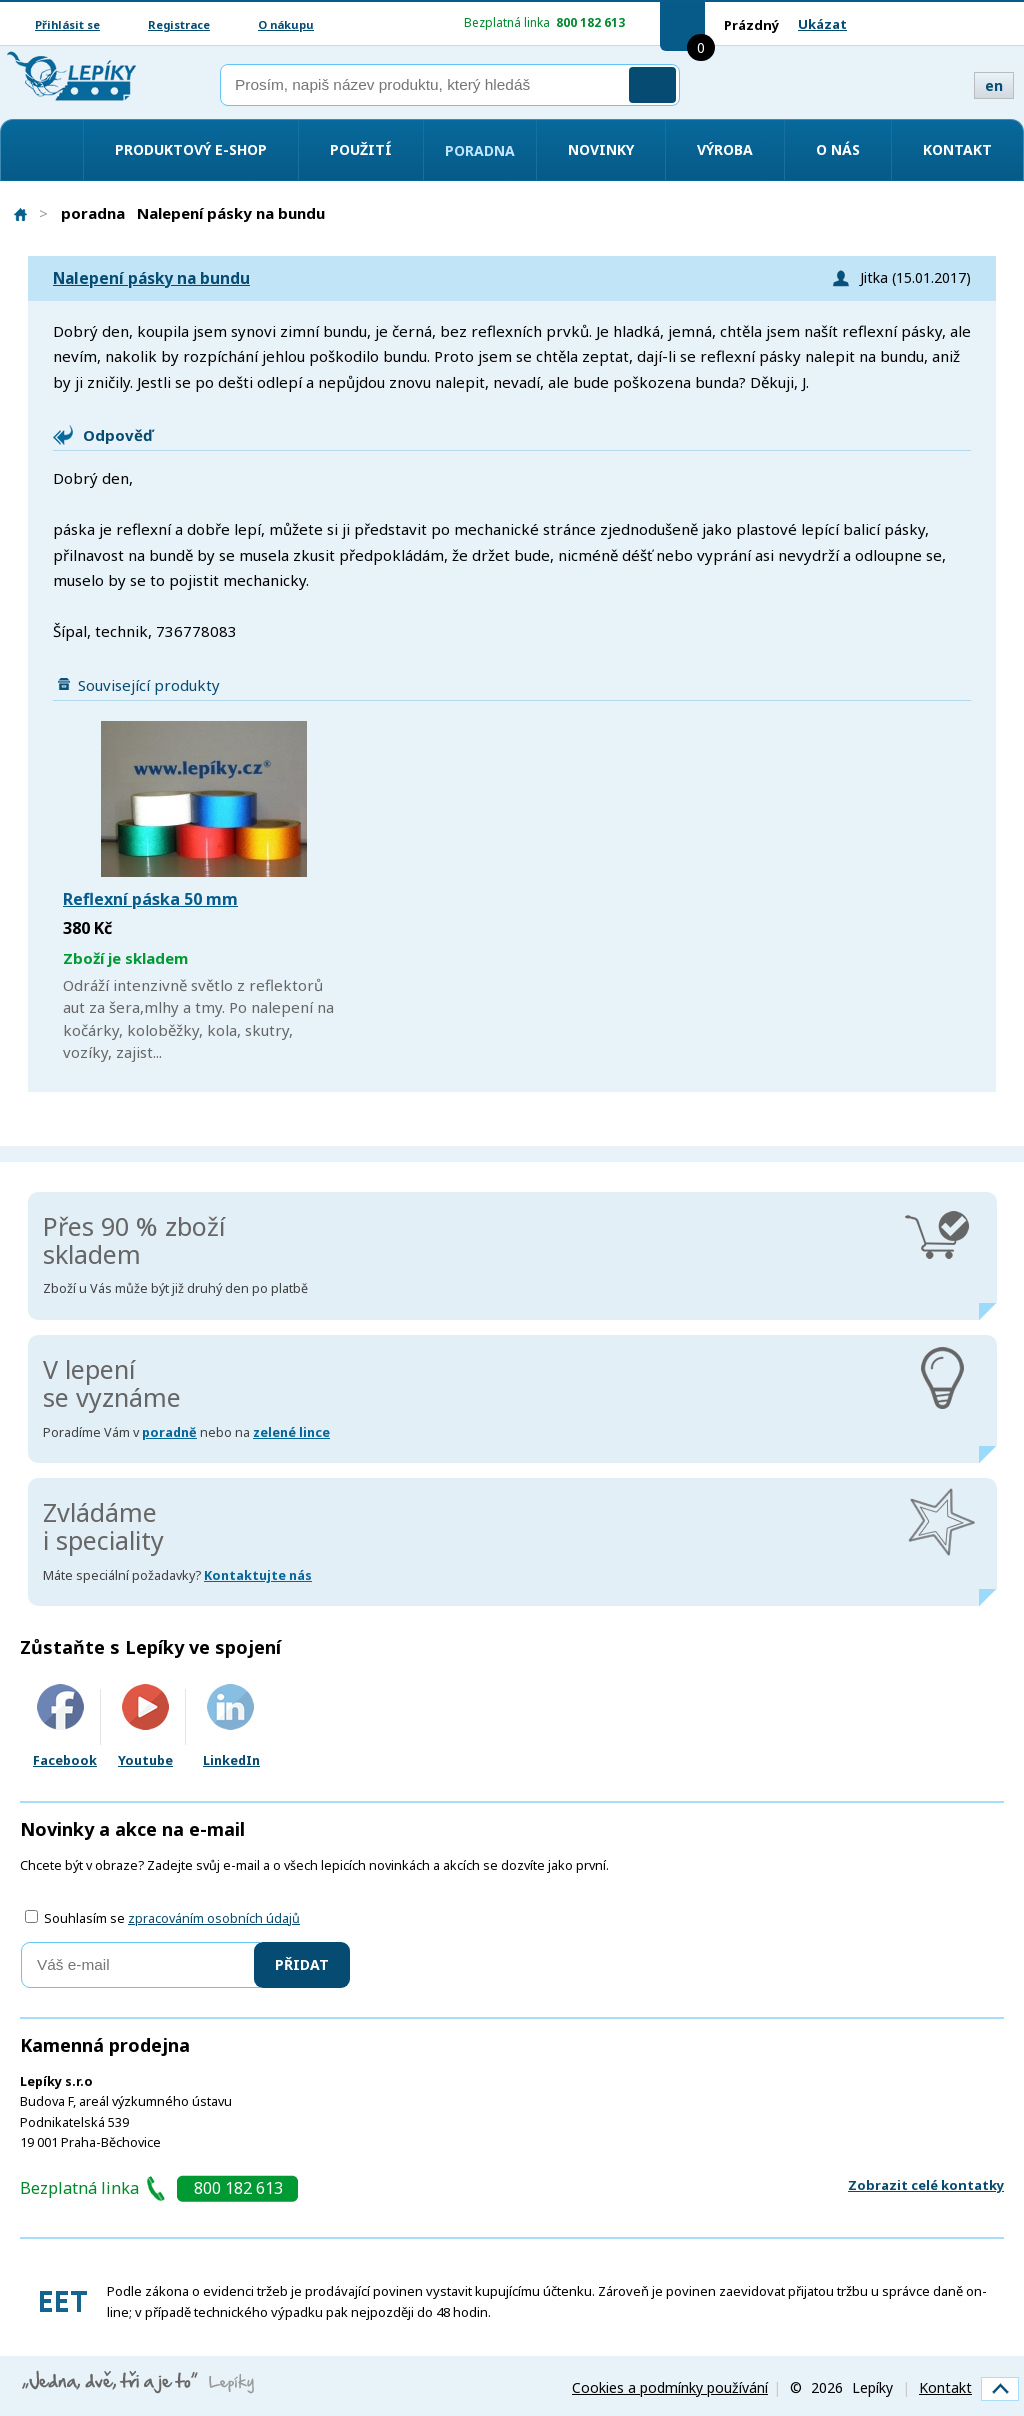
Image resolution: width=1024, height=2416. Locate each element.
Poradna (480, 150)
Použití (361, 149)
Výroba (725, 149)
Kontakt (957, 149)
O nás (838, 149)
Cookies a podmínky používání (670, 2387)
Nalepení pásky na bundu (151, 278)
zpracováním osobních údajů (214, 1918)
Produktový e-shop (191, 149)
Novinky (601, 149)
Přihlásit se (67, 24)
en (994, 85)
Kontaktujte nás (258, 1575)
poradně (169, 1432)
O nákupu (286, 24)
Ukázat (822, 24)
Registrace (179, 24)
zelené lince (291, 1432)
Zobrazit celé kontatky (926, 2185)
